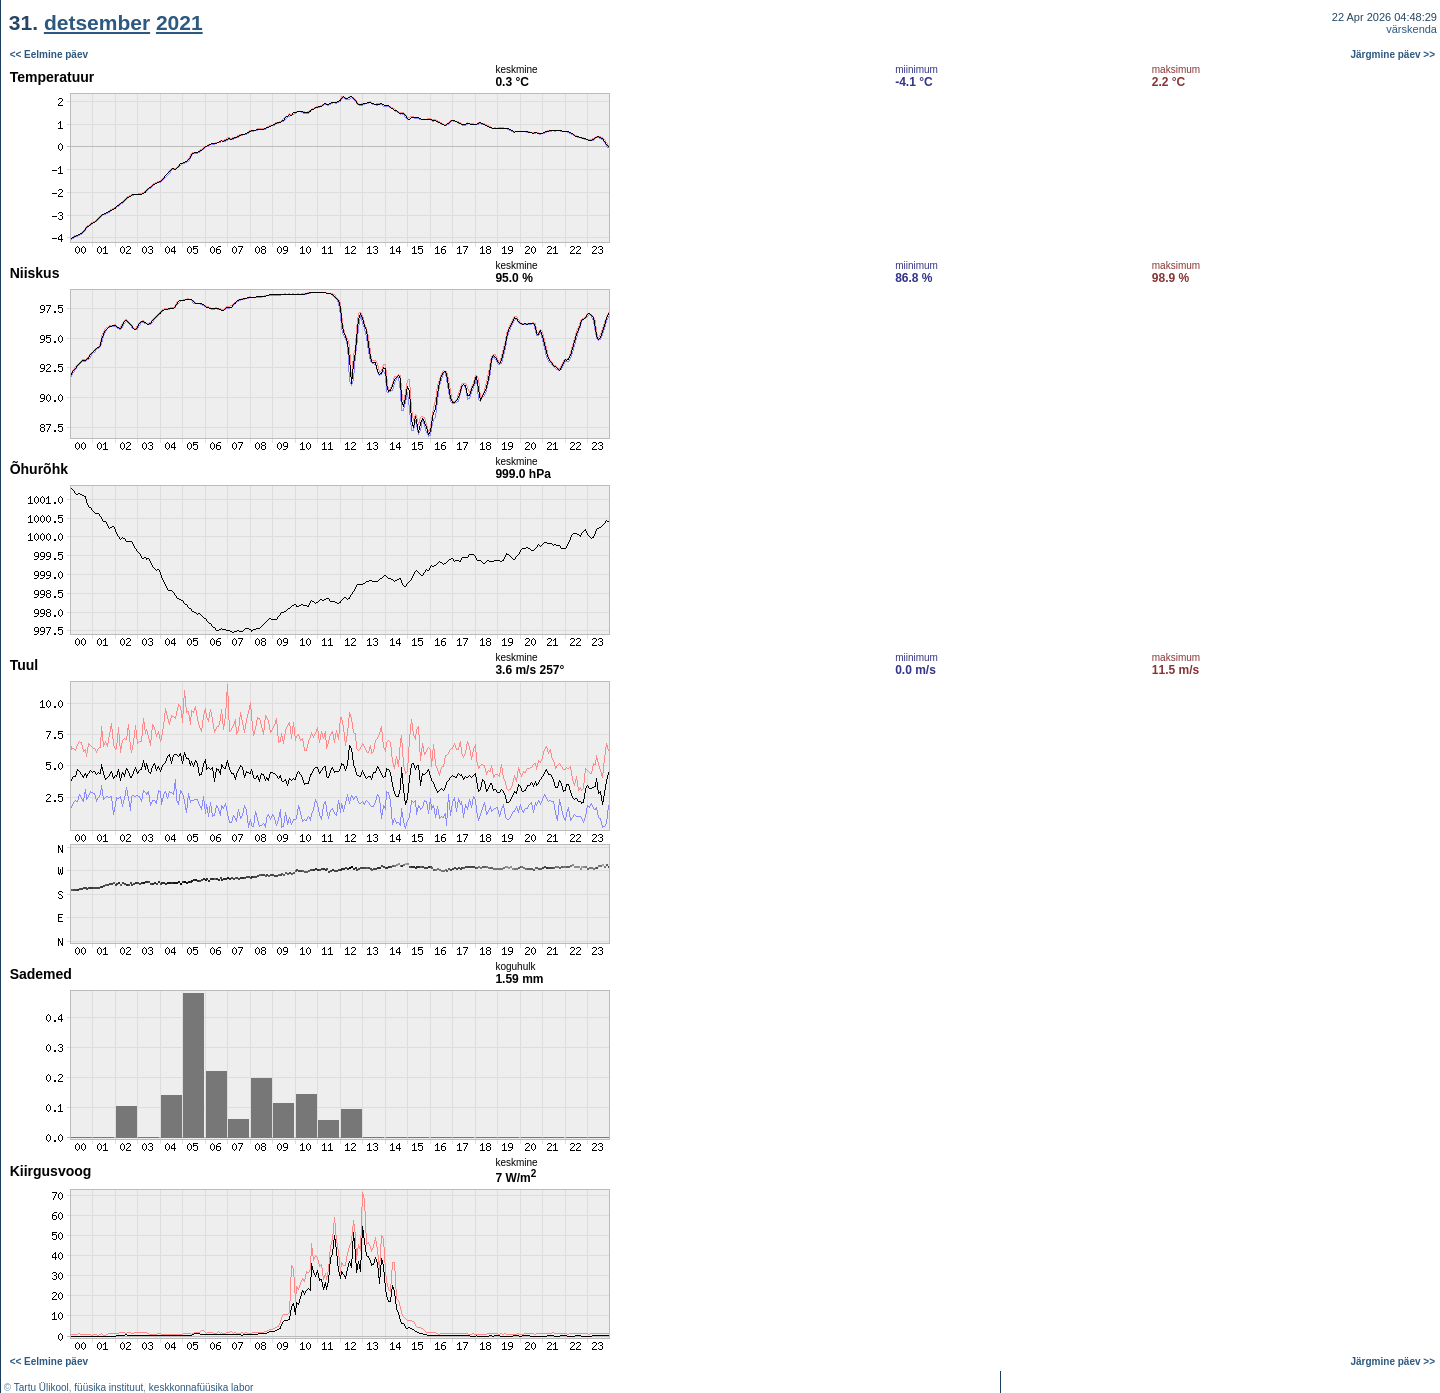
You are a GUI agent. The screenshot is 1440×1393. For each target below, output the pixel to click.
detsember (97, 22)
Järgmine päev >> (1393, 54)
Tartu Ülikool (41, 1387)
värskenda (1411, 29)
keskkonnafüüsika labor (201, 1387)
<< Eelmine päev (49, 54)
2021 (179, 22)
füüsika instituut (108, 1387)
